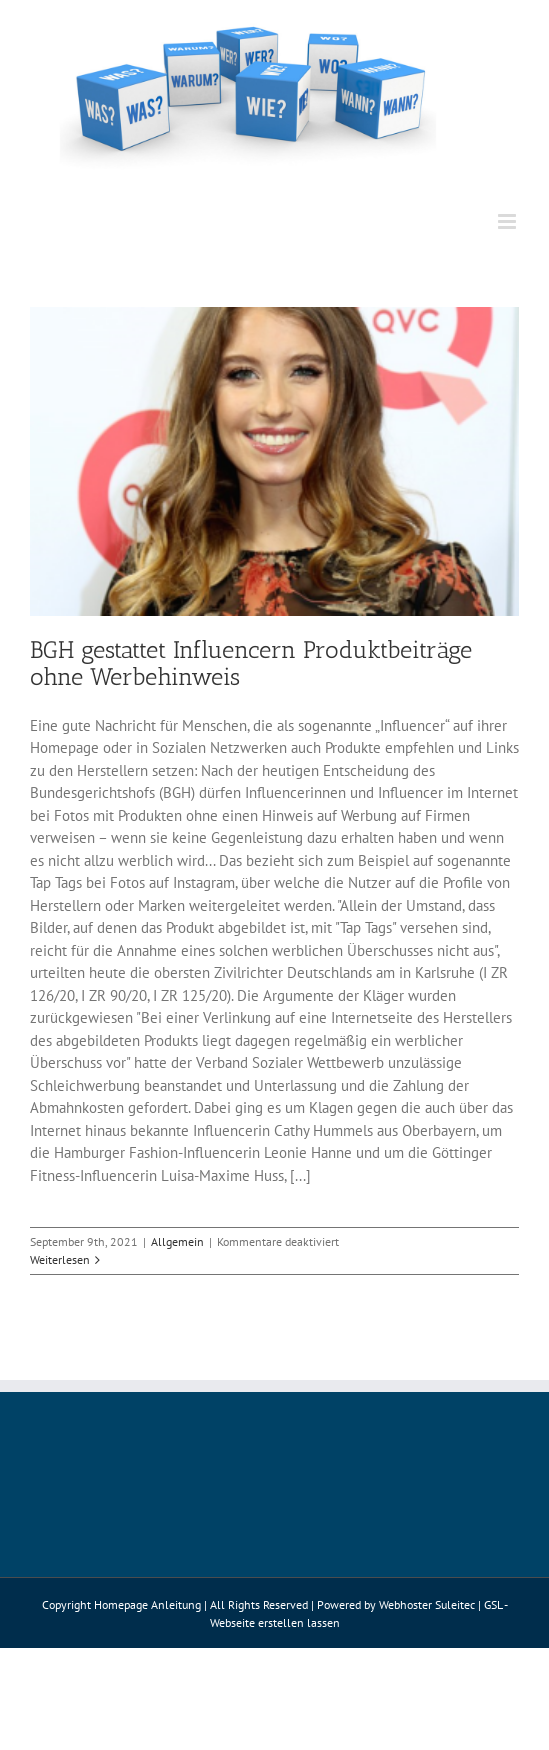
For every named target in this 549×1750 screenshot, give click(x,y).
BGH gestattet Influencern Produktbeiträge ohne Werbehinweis (251, 663)
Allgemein (177, 1241)
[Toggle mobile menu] (508, 221)
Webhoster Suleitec (427, 1604)
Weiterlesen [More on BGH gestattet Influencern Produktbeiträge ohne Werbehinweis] (60, 1259)
